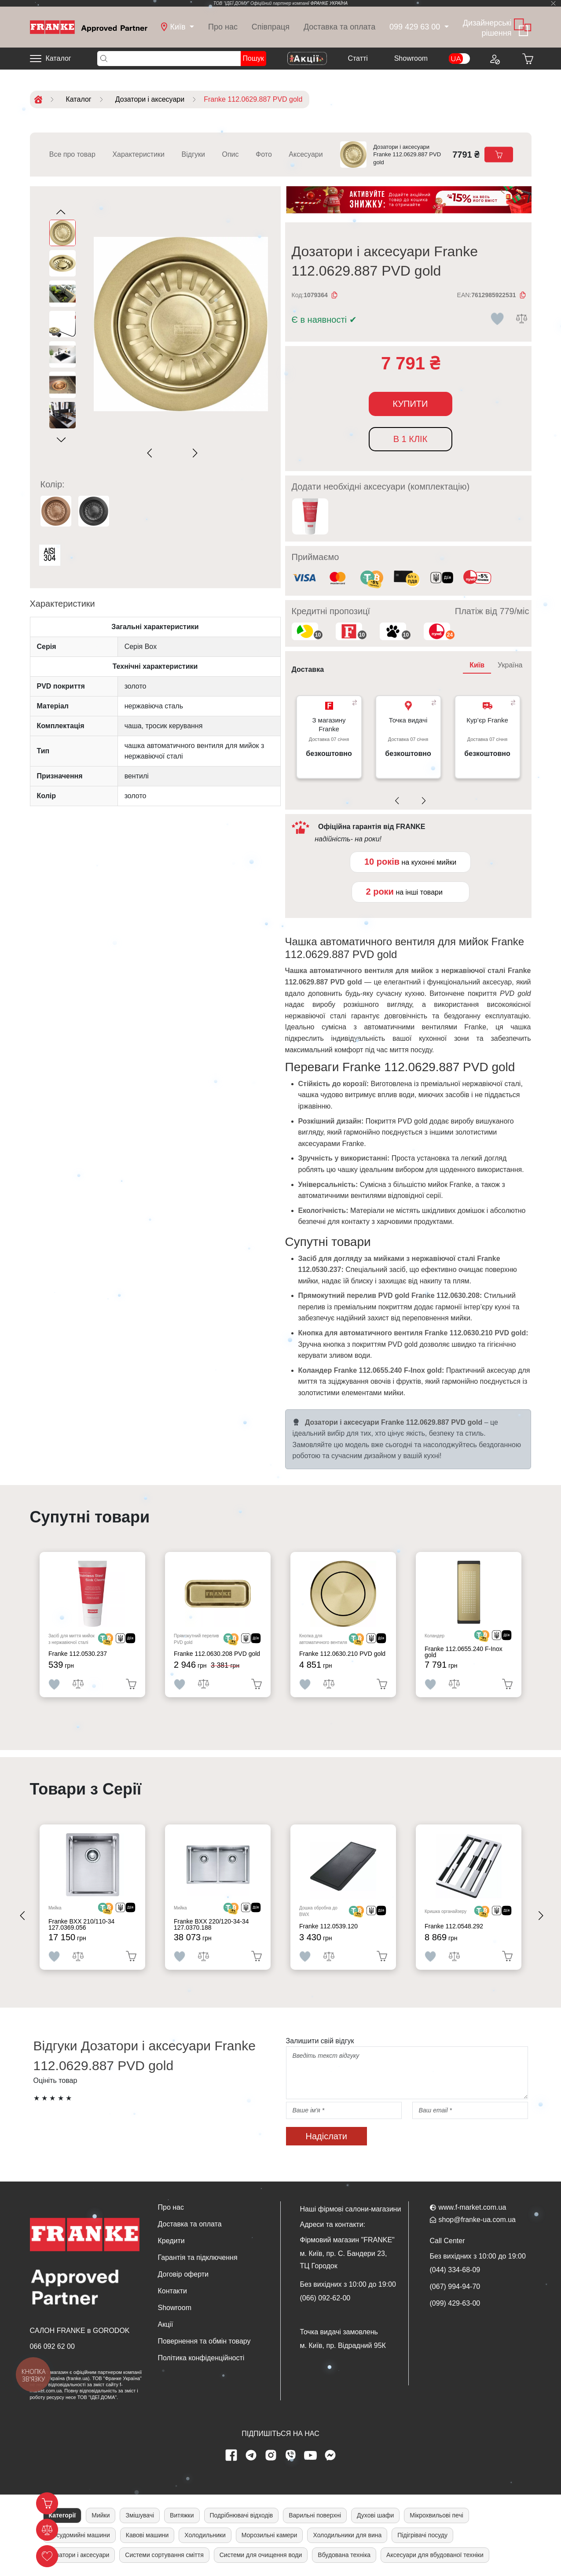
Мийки (101, 2515)
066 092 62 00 (52, 2346)
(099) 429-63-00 (455, 2303)
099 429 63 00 (414, 26)
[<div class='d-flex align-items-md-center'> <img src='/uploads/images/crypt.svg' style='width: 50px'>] (105, 1638)
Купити (410, 404)
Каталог (58, 58)
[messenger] (330, 2455)
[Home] (88, 26)
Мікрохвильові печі (436, 2515)
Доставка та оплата (339, 26)
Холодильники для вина (347, 2535)
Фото (264, 154)
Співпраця (271, 26)
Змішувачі (139, 2515)
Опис (230, 154)
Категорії (62, 2515)
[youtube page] (310, 2455)
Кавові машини (147, 2535)
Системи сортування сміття (164, 2554)
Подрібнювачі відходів (241, 2515)
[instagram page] (270, 2455)
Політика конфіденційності (201, 2358)
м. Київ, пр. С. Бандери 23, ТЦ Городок (343, 2260)
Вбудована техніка (344, 2554)
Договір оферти (183, 2274)
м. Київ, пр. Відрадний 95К (343, 2345)
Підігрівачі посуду (422, 2535)
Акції (165, 2324)
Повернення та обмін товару (204, 2341)
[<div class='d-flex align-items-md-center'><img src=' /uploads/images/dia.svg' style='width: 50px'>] (125, 1638)
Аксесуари (306, 154)
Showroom (411, 58)
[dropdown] (177, 27)
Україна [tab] (510, 665)
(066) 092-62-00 (325, 2298)
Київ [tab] (476, 665)
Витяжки (182, 2515)
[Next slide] (193, 453)
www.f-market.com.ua (472, 2207)
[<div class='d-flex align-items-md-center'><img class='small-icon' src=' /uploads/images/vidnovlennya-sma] (442, 578)
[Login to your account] (494, 59)
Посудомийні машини (79, 2535)
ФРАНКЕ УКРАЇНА (329, 3)
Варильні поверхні (315, 2515)
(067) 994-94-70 (455, 2286)
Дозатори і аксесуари (79, 2554)
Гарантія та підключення (198, 2257)
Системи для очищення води (261, 2554)
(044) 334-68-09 (455, 2270)
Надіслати (326, 2136)
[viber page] (290, 2455)
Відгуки (193, 154)
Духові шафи (375, 2515)
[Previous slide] (151, 453)
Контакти (172, 2291)
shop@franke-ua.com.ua (477, 2219)
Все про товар (72, 154)
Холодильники (204, 2535)
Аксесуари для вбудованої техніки (435, 2554)
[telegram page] (250, 2455)
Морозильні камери (269, 2535)
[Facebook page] (231, 2455)
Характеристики (138, 154)
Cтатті (357, 58)
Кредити (171, 2240)
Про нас (223, 26)
